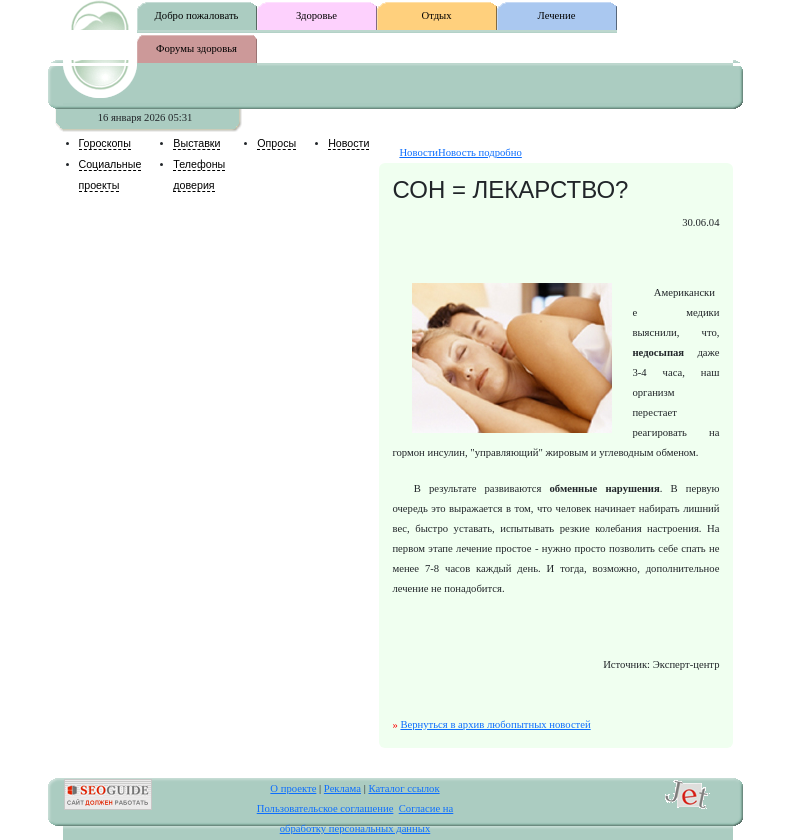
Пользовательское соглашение (325, 808)
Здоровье (316, 15)
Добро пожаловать (197, 15)
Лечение (557, 15)
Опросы (276, 143)
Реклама (342, 788)
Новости (348, 143)
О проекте (293, 788)
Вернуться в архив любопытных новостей (495, 724)
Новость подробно (480, 152)
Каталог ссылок (403, 788)
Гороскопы (105, 143)
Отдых (436, 15)
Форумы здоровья (196, 48)
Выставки (196, 143)
